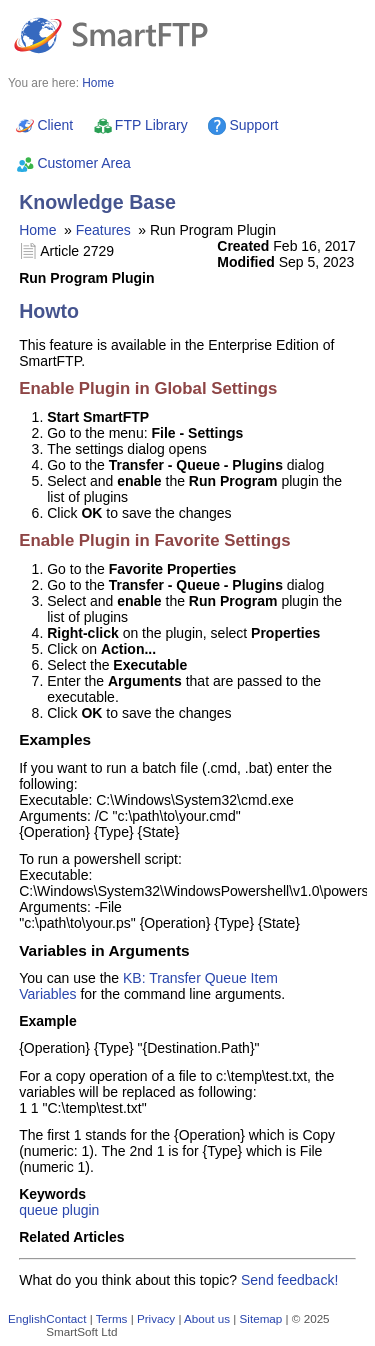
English (27, 1318)
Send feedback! (289, 1280)
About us (207, 1318)
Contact (66, 1318)
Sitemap (261, 1318)
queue (38, 1210)
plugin (80, 1210)
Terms (112, 1318)
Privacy (156, 1318)
